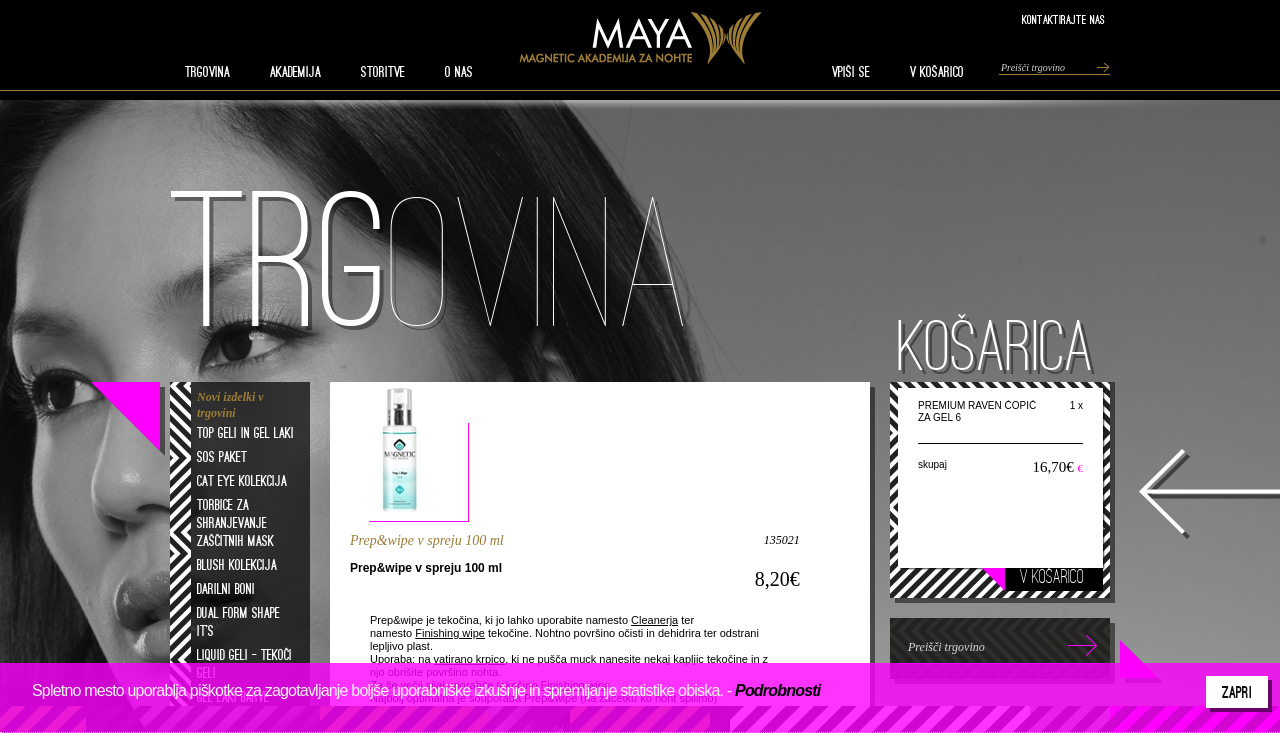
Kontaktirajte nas (1063, 19)
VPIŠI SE (851, 72)
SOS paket (222, 457)
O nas (459, 72)
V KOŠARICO (937, 72)
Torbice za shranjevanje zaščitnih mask (235, 523)
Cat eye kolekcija (242, 481)
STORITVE (383, 72)
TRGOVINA (207, 72)
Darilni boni (226, 589)
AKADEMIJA (295, 72)
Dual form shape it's (238, 622)
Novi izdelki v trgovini (230, 405)
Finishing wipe (450, 633)
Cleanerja (654, 620)
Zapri (1237, 692)
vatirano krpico (470, 659)
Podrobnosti (777, 690)
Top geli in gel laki (245, 433)
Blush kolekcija (237, 565)
